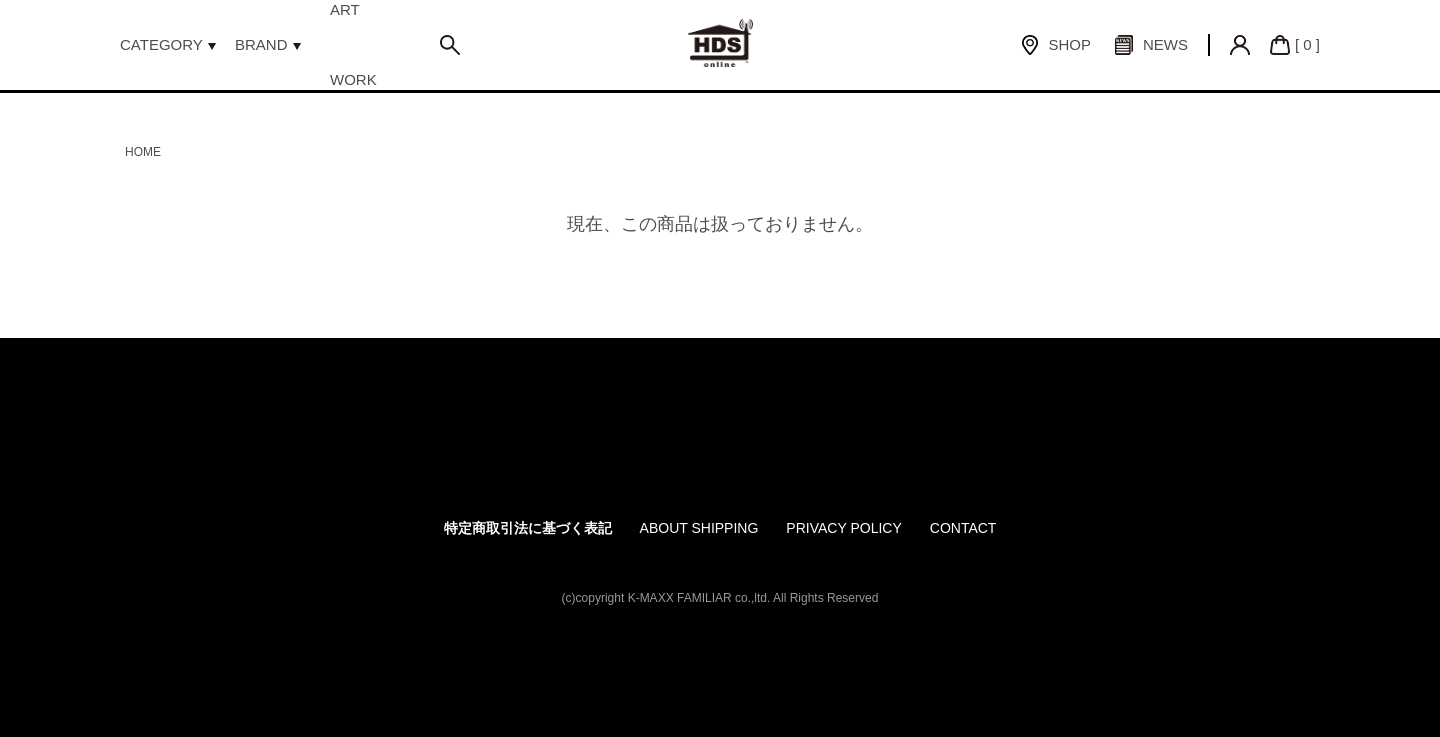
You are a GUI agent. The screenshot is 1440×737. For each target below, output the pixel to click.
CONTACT (963, 528)
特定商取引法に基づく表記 (528, 528)
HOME (143, 152)
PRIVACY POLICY (843, 528)
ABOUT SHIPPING (699, 528)
